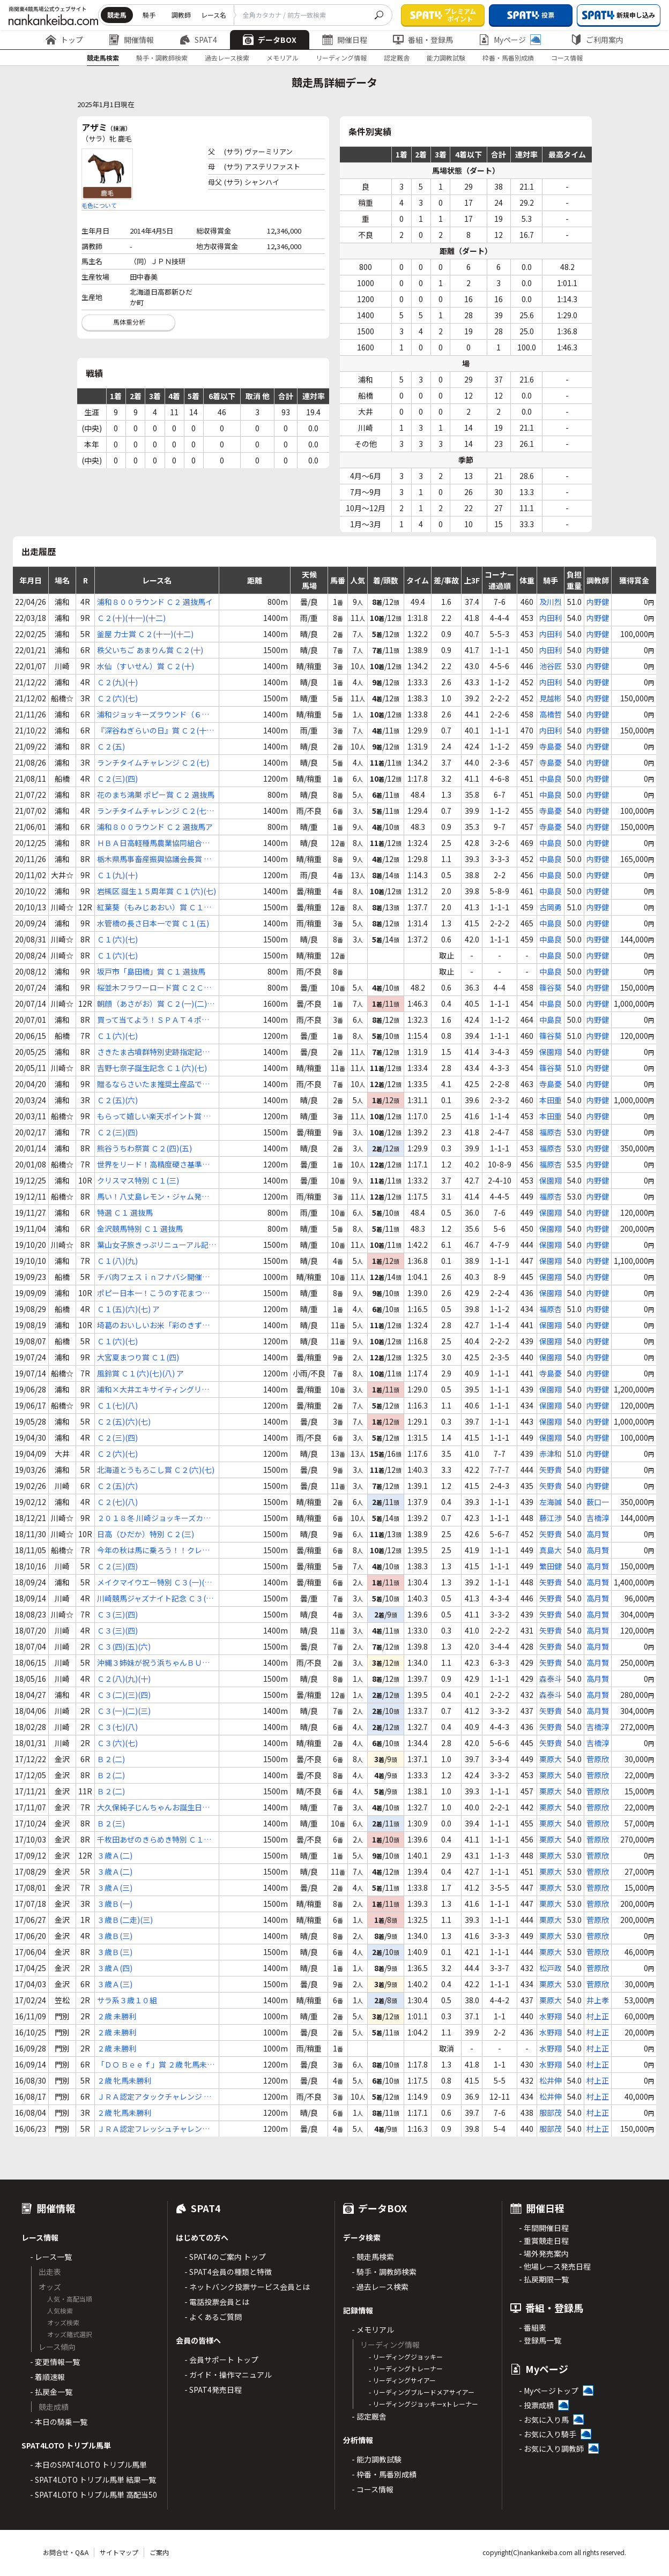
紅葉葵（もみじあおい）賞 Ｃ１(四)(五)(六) (150, 907)
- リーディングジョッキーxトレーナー (423, 2403)
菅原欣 (597, 1759)
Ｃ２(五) (111, 746)
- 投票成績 (536, 2405)
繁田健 (550, 1566)
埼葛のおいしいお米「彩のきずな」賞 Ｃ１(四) (155, 1325)
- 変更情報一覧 (55, 2361)
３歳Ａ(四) (114, 1968)
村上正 (597, 2016)
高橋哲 (550, 714)
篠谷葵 (550, 987)
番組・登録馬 (423, 39)
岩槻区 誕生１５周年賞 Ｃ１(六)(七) (156, 891)
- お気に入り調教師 (551, 2448)
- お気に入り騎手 (547, 2434)
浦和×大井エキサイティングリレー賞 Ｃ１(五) (153, 1389)
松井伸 (550, 2080)
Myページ (510, 39)
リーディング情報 (341, 57)
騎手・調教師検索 (162, 57)
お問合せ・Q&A (65, 2552)
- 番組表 (532, 2327)
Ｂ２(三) (111, 1823)
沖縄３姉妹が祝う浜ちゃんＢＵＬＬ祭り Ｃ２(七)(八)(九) (153, 1662)
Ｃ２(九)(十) (117, 682)
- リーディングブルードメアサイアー (421, 2392)
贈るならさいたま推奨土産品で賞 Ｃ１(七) (153, 1084)
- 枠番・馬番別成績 (384, 2474)
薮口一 (597, 1501)
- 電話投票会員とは (216, 2301)
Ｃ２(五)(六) (117, 1100)
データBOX (269, 39)
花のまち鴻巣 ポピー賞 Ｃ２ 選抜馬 (155, 794)
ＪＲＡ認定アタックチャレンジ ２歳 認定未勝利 (154, 2096)
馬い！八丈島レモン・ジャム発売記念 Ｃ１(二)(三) (153, 1196)
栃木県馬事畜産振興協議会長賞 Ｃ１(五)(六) (154, 859)
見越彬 (550, 698)
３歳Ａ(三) (114, 1887)
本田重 (550, 1100)
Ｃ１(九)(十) (117, 875)
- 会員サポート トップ (221, 2359)
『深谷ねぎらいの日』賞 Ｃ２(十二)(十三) (151, 730)
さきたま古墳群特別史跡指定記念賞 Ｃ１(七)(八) (153, 1052)
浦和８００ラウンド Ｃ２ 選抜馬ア (155, 826)
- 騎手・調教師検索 (384, 2271)
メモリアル (282, 57)
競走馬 (117, 14)
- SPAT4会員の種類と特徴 (228, 2271)
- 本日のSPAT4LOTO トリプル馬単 (88, 2464)
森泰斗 (550, 1678)
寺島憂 (550, 746)
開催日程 (344, 39)
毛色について (99, 205)
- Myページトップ (548, 2390)
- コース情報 (372, 2489)
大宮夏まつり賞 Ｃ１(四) (138, 1357)
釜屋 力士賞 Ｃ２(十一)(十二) (145, 633)
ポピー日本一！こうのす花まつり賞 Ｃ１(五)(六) (153, 1293)
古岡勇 (550, 907)
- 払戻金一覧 (51, 2391)
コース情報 (567, 57)
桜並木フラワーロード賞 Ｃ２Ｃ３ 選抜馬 (154, 987)
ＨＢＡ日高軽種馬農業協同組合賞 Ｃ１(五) (153, 843)
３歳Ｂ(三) (114, 1935)
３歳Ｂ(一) (114, 1903)
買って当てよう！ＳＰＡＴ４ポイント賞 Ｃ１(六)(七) (153, 1019)
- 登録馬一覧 (540, 2340)
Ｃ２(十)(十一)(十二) (131, 617)
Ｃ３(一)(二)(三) (124, 1710)
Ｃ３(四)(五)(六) (124, 1646)
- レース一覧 (51, 2256)
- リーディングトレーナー (406, 2368)
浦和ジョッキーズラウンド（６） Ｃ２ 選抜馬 (153, 714)
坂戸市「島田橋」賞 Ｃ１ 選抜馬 (151, 971)
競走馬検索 (103, 57)
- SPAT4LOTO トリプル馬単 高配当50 (93, 2494)
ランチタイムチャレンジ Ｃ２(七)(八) (153, 811)
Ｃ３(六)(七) (117, 1743)
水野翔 (550, 2016)
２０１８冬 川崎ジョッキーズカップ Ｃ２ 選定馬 (154, 1518)
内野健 (597, 601)
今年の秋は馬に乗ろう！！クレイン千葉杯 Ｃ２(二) (153, 1550)
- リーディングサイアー (402, 2380)
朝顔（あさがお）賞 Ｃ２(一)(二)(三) (152, 1003)
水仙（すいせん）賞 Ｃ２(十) (145, 666)
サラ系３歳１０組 (127, 2000)
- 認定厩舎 (369, 2416)
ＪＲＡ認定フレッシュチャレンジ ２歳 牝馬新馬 (153, 2129)
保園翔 (550, 1051)
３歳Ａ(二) (114, 1855)
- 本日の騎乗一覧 (58, 2421)
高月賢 (597, 1534)
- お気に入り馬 (544, 2419)
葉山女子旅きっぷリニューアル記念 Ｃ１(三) (156, 1244)
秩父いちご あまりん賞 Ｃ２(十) (150, 650)
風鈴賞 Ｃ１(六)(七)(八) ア (140, 1373)
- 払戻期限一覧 (544, 2279)
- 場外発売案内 (544, 2253)
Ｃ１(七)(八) (117, 1405)
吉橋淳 (597, 1517)
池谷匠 (550, 666)
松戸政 (550, 1968)
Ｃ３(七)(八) (117, 1726)
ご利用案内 (597, 39)
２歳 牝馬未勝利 (124, 2080)
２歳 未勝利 (116, 2016)
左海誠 (550, 1501)
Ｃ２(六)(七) (117, 698)
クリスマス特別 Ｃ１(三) (138, 1180)
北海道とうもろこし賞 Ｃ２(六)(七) (155, 1469)
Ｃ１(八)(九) (117, 1260)
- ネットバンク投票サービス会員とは (247, 2286)
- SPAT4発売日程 (213, 2389)
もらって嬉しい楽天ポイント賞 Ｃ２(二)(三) (154, 1116)
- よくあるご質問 (213, 2316)
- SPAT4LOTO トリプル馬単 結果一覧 (93, 2479)
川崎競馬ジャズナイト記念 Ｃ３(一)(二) (156, 1598)
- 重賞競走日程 (544, 2240)
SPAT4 (198, 39)
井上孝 (597, 2000)
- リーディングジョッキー (406, 2356)
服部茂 (550, 2112)
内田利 (550, 617)
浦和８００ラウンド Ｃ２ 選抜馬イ (155, 601)
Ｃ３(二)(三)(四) (124, 1694)
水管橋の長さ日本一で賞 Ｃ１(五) (153, 923)
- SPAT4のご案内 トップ (225, 2256)
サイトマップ (119, 2552)
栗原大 (550, 1759)
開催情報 (131, 39)
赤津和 (550, 1453)
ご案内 (159, 2552)
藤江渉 (550, 1517)
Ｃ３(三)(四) (117, 1614)
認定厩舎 (397, 57)
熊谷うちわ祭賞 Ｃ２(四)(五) (144, 1148)
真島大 (550, 1550)
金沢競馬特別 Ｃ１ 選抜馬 (140, 1228)
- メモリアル (373, 2329)
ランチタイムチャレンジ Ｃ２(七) (153, 762)
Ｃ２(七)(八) (117, 1501)
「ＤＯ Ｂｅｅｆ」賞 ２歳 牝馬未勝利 (155, 2064)
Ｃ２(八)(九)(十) (124, 1678)
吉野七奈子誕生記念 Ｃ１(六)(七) (152, 1067)
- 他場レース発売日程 (555, 2266)
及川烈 (550, 601)
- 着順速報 (47, 2376)
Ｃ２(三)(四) (117, 778)
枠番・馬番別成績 (508, 57)
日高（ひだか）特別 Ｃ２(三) (145, 1534)
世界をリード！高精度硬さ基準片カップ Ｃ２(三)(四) (153, 1164)
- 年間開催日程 (544, 2227)
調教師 (181, 14)
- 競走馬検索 (373, 2256)
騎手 (149, 14)
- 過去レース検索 (380, 2286)
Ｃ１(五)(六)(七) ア (128, 1309)
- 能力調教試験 (377, 2459)
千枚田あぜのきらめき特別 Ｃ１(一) (150, 1839)
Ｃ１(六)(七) (117, 939)
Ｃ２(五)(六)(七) (124, 1421)
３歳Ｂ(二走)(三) (125, 1919)
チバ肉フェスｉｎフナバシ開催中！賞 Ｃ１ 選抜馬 (149, 1277)
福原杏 (550, 1132)
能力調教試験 (446, 57)
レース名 (213, 14)
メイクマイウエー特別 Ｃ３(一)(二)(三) (155, 1582)
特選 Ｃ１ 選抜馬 (125, 1212)
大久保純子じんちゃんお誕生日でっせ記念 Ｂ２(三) (153, 1807)
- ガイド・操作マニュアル (228, 2374)
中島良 (550, 778)
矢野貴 (550, 1469)
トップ (64, 39)
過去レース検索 (227, 57)
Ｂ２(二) (111, 1759)
